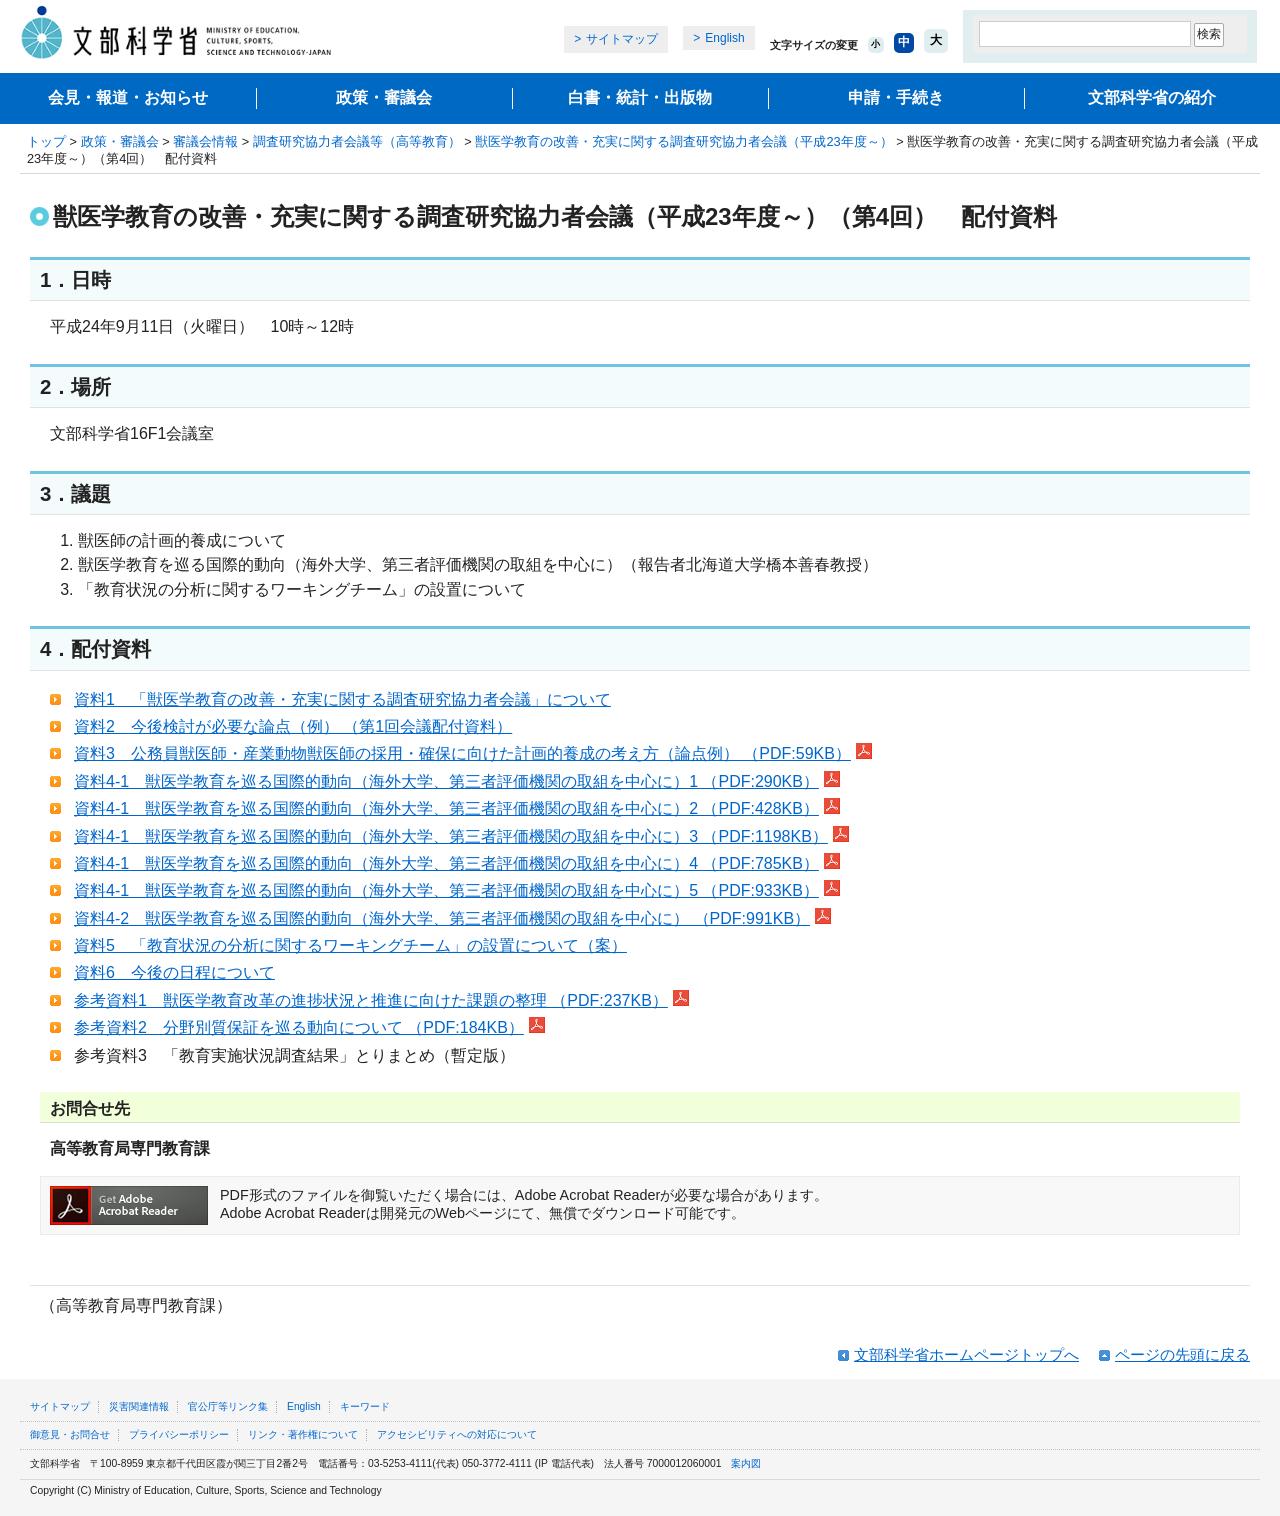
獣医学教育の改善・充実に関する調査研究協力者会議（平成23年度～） (683, 141)
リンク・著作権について (303, 1434)
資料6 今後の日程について (174, 972)
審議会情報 (205, 141)
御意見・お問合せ (70, 1434)
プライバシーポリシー (179, 1434)
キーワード (365, 1406)
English (724, 38)
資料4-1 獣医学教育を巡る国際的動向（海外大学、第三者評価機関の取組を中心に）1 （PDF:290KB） (457, 781)
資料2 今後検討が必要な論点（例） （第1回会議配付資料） (293, 726)
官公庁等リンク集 (228, 1406)
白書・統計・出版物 (640, 97)
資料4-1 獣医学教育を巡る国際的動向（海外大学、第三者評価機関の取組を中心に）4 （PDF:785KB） (457, 863)
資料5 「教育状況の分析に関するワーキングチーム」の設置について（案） (350, 945)
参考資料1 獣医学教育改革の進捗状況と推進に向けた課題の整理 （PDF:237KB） (381, 1000)
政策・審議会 (384, 97)
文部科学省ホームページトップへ (966, 1354)
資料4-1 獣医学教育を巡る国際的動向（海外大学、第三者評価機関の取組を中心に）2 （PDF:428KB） (457, 808)
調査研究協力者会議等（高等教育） (357, 141)
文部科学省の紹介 (1152, 97)
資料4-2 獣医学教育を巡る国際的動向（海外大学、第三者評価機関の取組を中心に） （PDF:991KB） (452, 918)
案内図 (746, 1463)
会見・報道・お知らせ (128, 97)
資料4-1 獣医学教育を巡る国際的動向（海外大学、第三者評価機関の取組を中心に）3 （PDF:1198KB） (461, 836)
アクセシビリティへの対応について (457, 1434)
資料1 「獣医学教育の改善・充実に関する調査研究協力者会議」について (342, 699)
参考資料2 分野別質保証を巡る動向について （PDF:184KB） (309, 1027)
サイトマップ (622, 39)
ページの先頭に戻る (1182, 1354)
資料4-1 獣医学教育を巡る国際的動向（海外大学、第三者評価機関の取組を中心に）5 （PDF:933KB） (457, 890)
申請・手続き (896, 97)
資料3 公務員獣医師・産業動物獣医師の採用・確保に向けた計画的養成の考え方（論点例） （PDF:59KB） (473, 753)
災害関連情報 (139, 1406)
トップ (46, 141)
